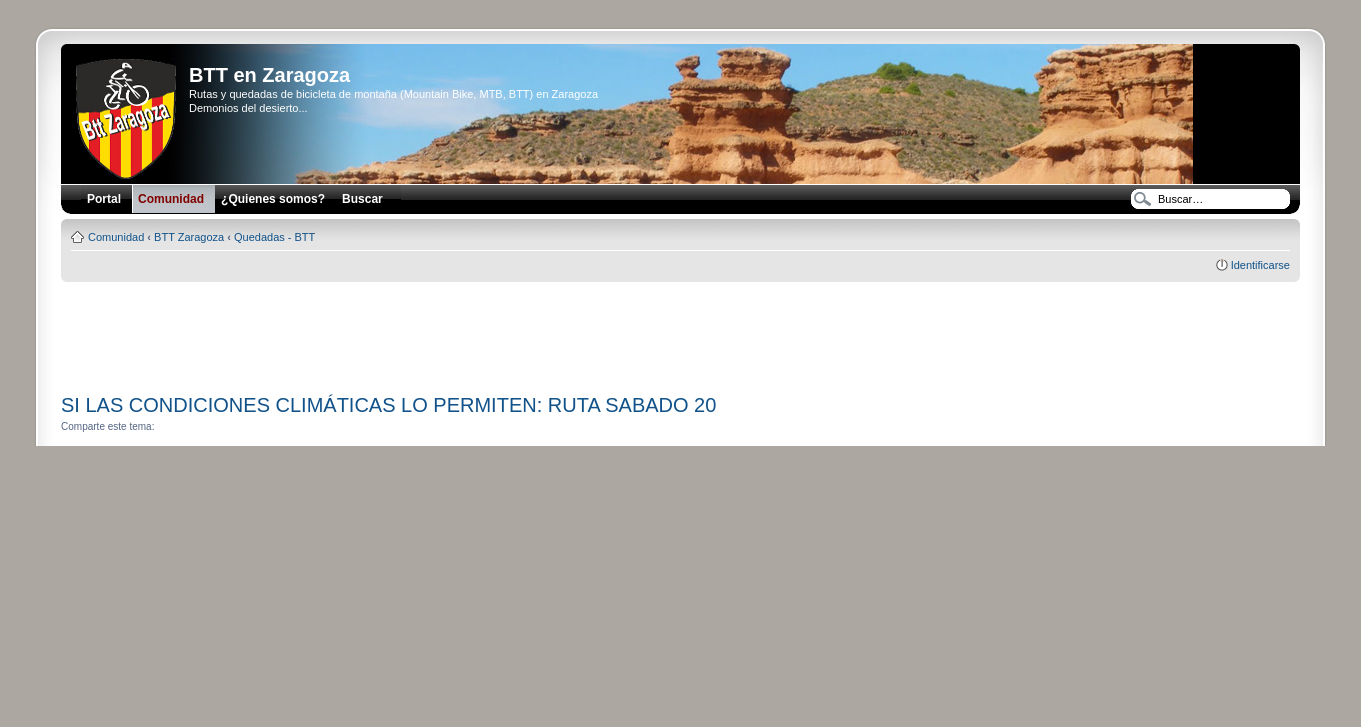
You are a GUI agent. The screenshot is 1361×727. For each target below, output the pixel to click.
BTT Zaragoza (189, 237)
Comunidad (116, 237)
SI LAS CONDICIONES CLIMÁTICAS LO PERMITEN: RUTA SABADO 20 (388, 405)
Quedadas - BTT (274, 237)
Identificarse (1260, 265)
